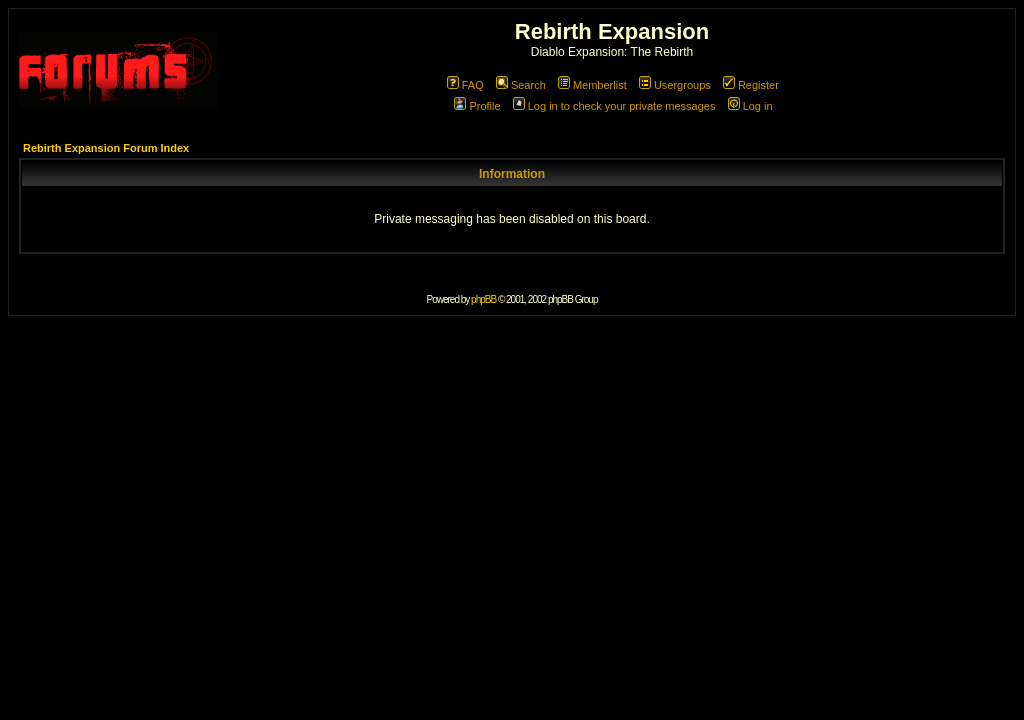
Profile (477, 106)
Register (751, 85)
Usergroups (675, 85)
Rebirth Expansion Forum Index (106, 148)
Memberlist (592, 85)
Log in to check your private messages (614, 106)
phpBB (483, 299)
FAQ (465, 85)
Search (521, 85)
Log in (750, 106)
